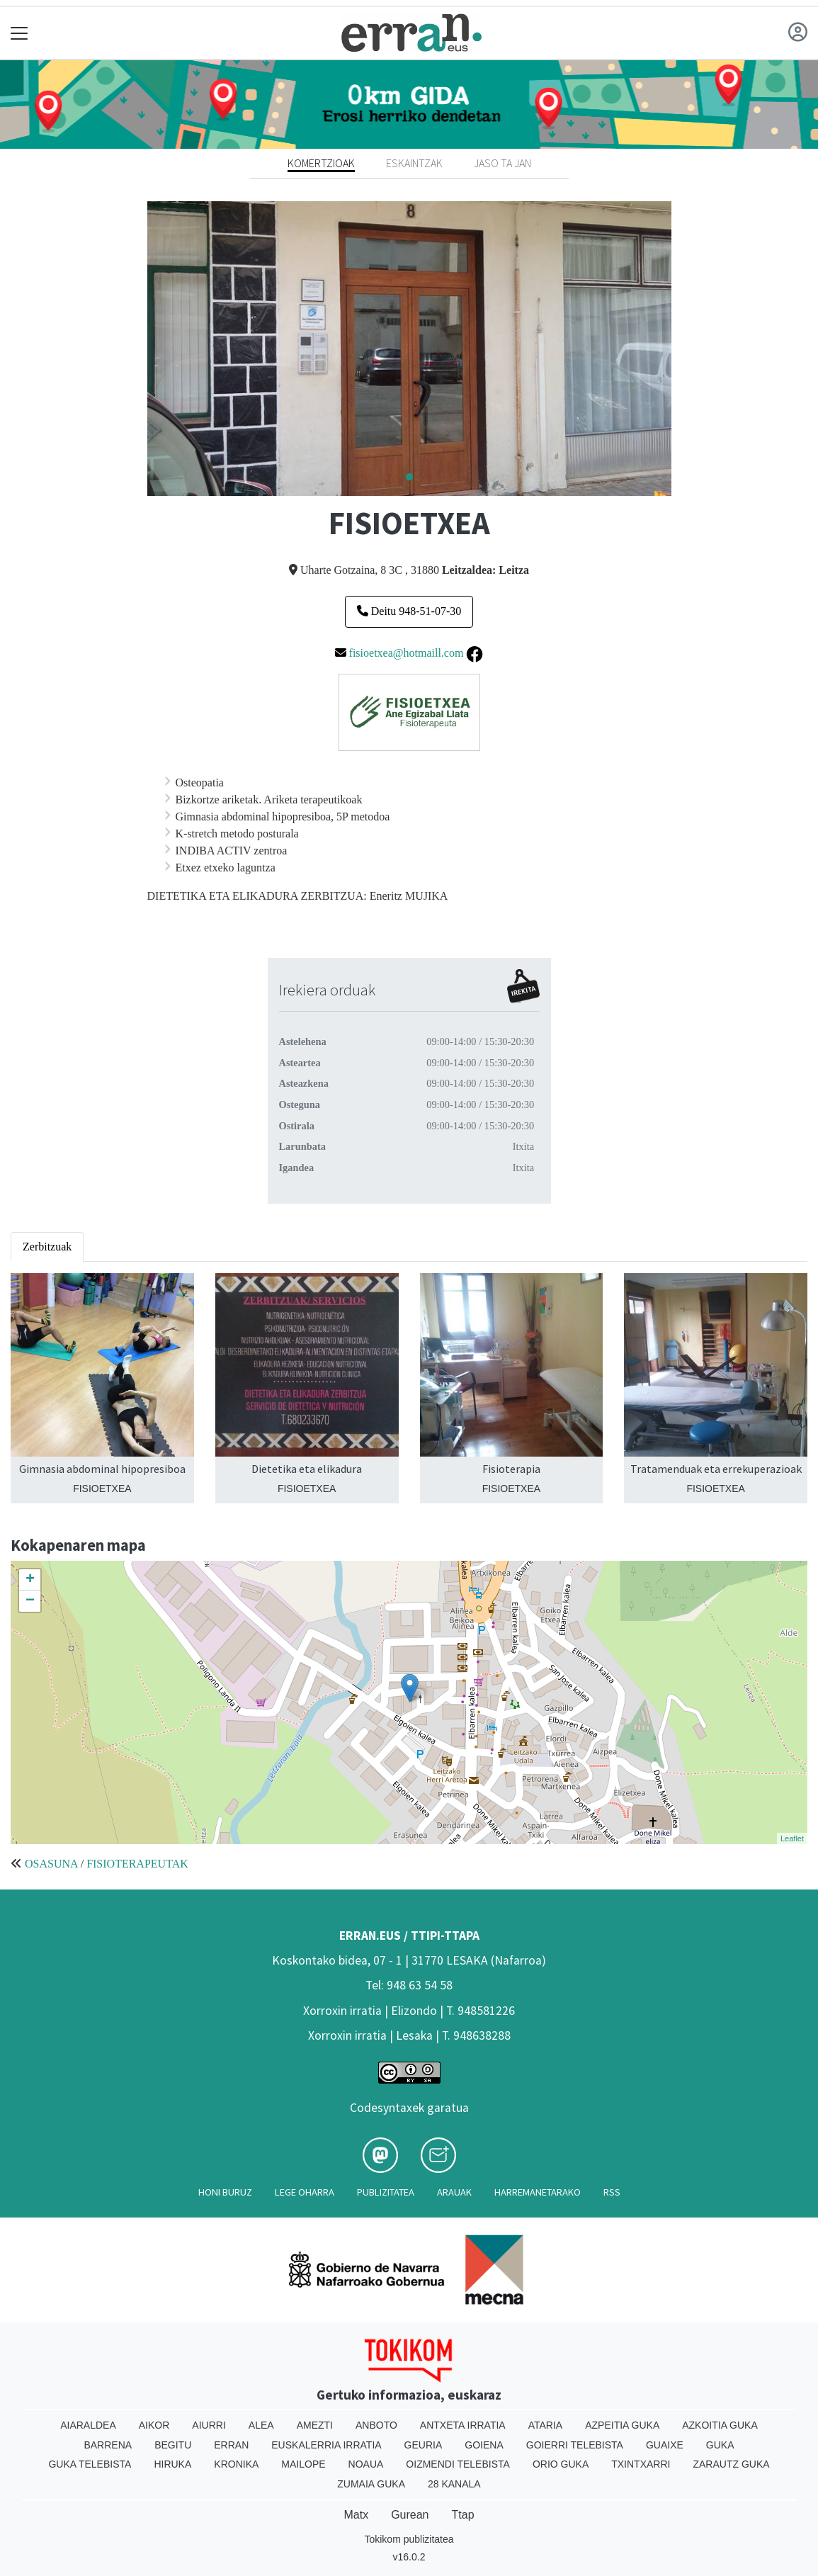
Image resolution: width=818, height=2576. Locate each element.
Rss (611, 2192)
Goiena (484, 2445)
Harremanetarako (537, 2192)
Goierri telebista (574, 2445)
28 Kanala (454, 2484)
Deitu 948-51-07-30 (409, 611)
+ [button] (30, 1580)
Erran (231, 2445)
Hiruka (172, 2464)
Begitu (172, 2445)
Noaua (366, 2464)
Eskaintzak (414, 163)
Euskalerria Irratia (326, 2445)
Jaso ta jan (502, 163)
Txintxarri (640, 2464)
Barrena (108, 2445)
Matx (355, 2515)
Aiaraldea (88, 2425)
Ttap (463, 2515)
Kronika (236, 2464)
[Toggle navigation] (19, 33)
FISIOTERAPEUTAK (137, 1864)
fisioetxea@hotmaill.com (406, 653)
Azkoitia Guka (720, 2425)
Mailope (303, 2464)
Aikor (154, 2425)
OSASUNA (51, 1864)
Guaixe (664, 2445)
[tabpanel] (409, 348)
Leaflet (792, 1838)
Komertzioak (321, 163)
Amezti (315, 2425)
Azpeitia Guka (622, 2425)
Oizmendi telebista (458, 2464)
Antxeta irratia (463, 2425)
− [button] (30, 1601)
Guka (720, 2445)
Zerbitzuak (47, 1247)
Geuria (423, 2445)
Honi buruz (225, 2192)
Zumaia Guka (371, 2484)
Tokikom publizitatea (408, 2539)
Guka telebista (89, 2464)
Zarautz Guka (731, 2464)
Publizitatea (385, 2192)
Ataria (545, 2425)
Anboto (376, 2425)
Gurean (409, 2515)
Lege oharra (304, 2192)
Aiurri (208, 2425)
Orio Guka (561, 2464)
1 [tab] (409, 477)
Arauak (454, 2192)
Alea (261, 2425)
